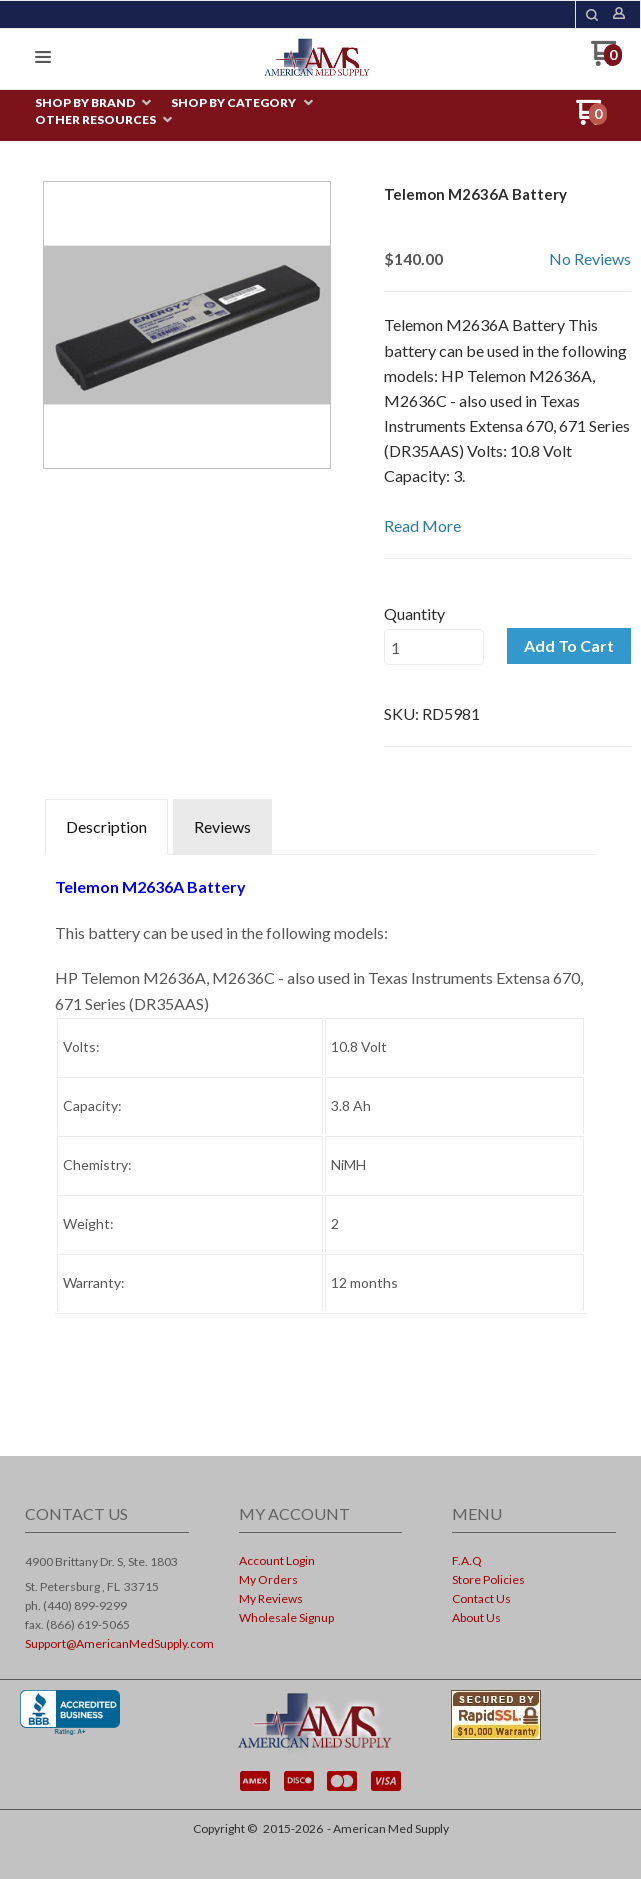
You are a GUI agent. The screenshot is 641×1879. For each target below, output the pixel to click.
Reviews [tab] (222, 826)
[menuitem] (93, 103)
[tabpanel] (320, 1124)
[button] (592, 15)
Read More (422, 525)
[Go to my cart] (606, 60)
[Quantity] (434, 647)
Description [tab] (106, 826)
